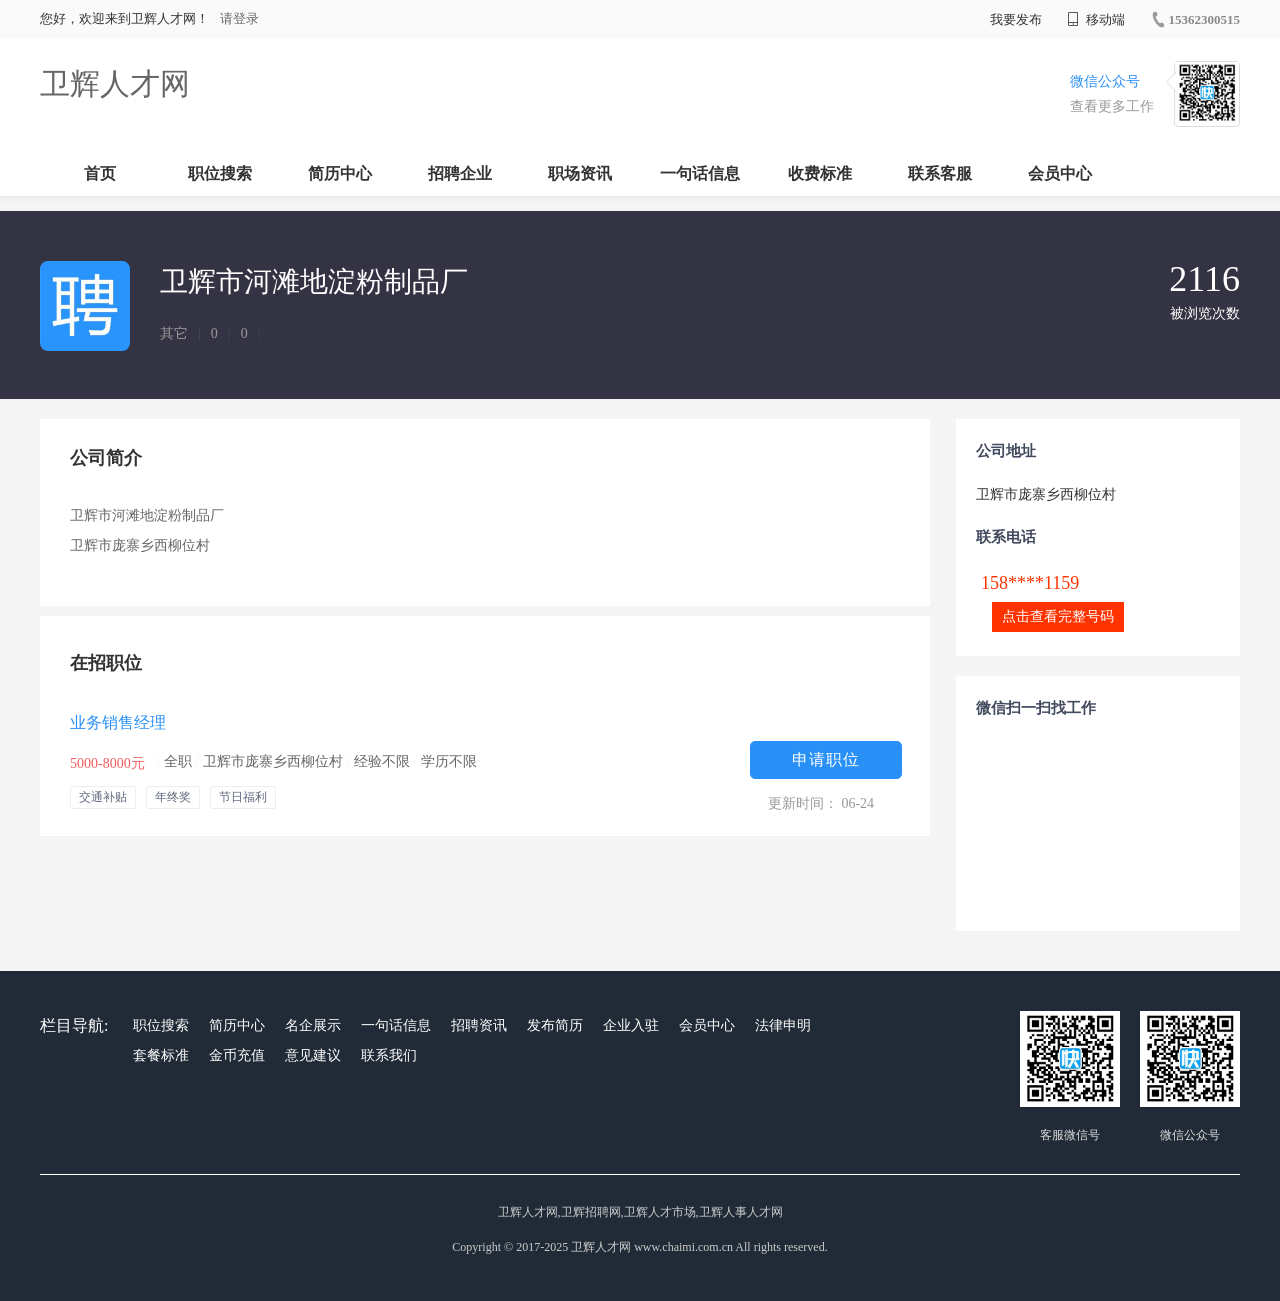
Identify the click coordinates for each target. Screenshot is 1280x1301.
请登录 (239, 18)
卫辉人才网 (115, 83)
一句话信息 (700, 173)
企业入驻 (631, 1025)
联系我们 (389, 1055)
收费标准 (820, 173)
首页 (100, 173)
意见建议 (313, 1055)
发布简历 (555, 1025)
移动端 (1096, 19)
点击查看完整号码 (1058, 616)
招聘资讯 (479, 1025)
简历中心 (340, 173)
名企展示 (313, 1025)
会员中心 (1060, 173)
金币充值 (237, 1055)
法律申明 (783, 1025)
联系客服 (940, 173)
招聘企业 (460, 173)
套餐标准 (161, 1055)
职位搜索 (220, 173)
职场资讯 (580, 173)
